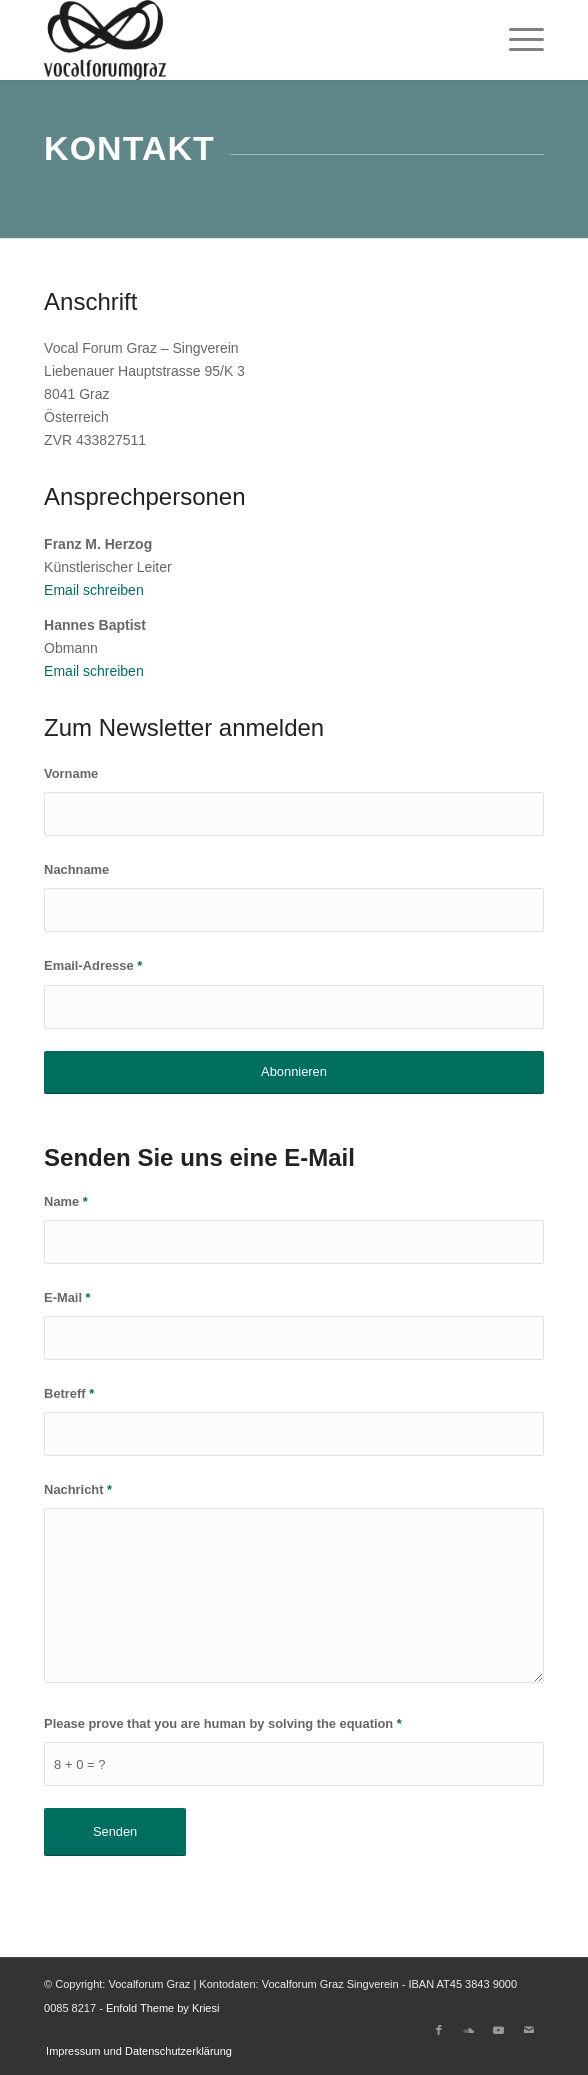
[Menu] (516, 40)
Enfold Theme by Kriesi (163, 2008)
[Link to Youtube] (499, 2030)
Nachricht (78, 1489)
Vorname (71, 773)
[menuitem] (516, 40)
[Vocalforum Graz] (244, 40)
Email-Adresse (93, 965)
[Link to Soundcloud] (469, 2030)
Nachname (76, 869)
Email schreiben (94, 590)
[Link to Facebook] (439, 2030)
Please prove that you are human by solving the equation (223, 1723)
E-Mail (67, 1297)
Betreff (69, 1393)
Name (66, 1201)
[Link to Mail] (529, 2030)
